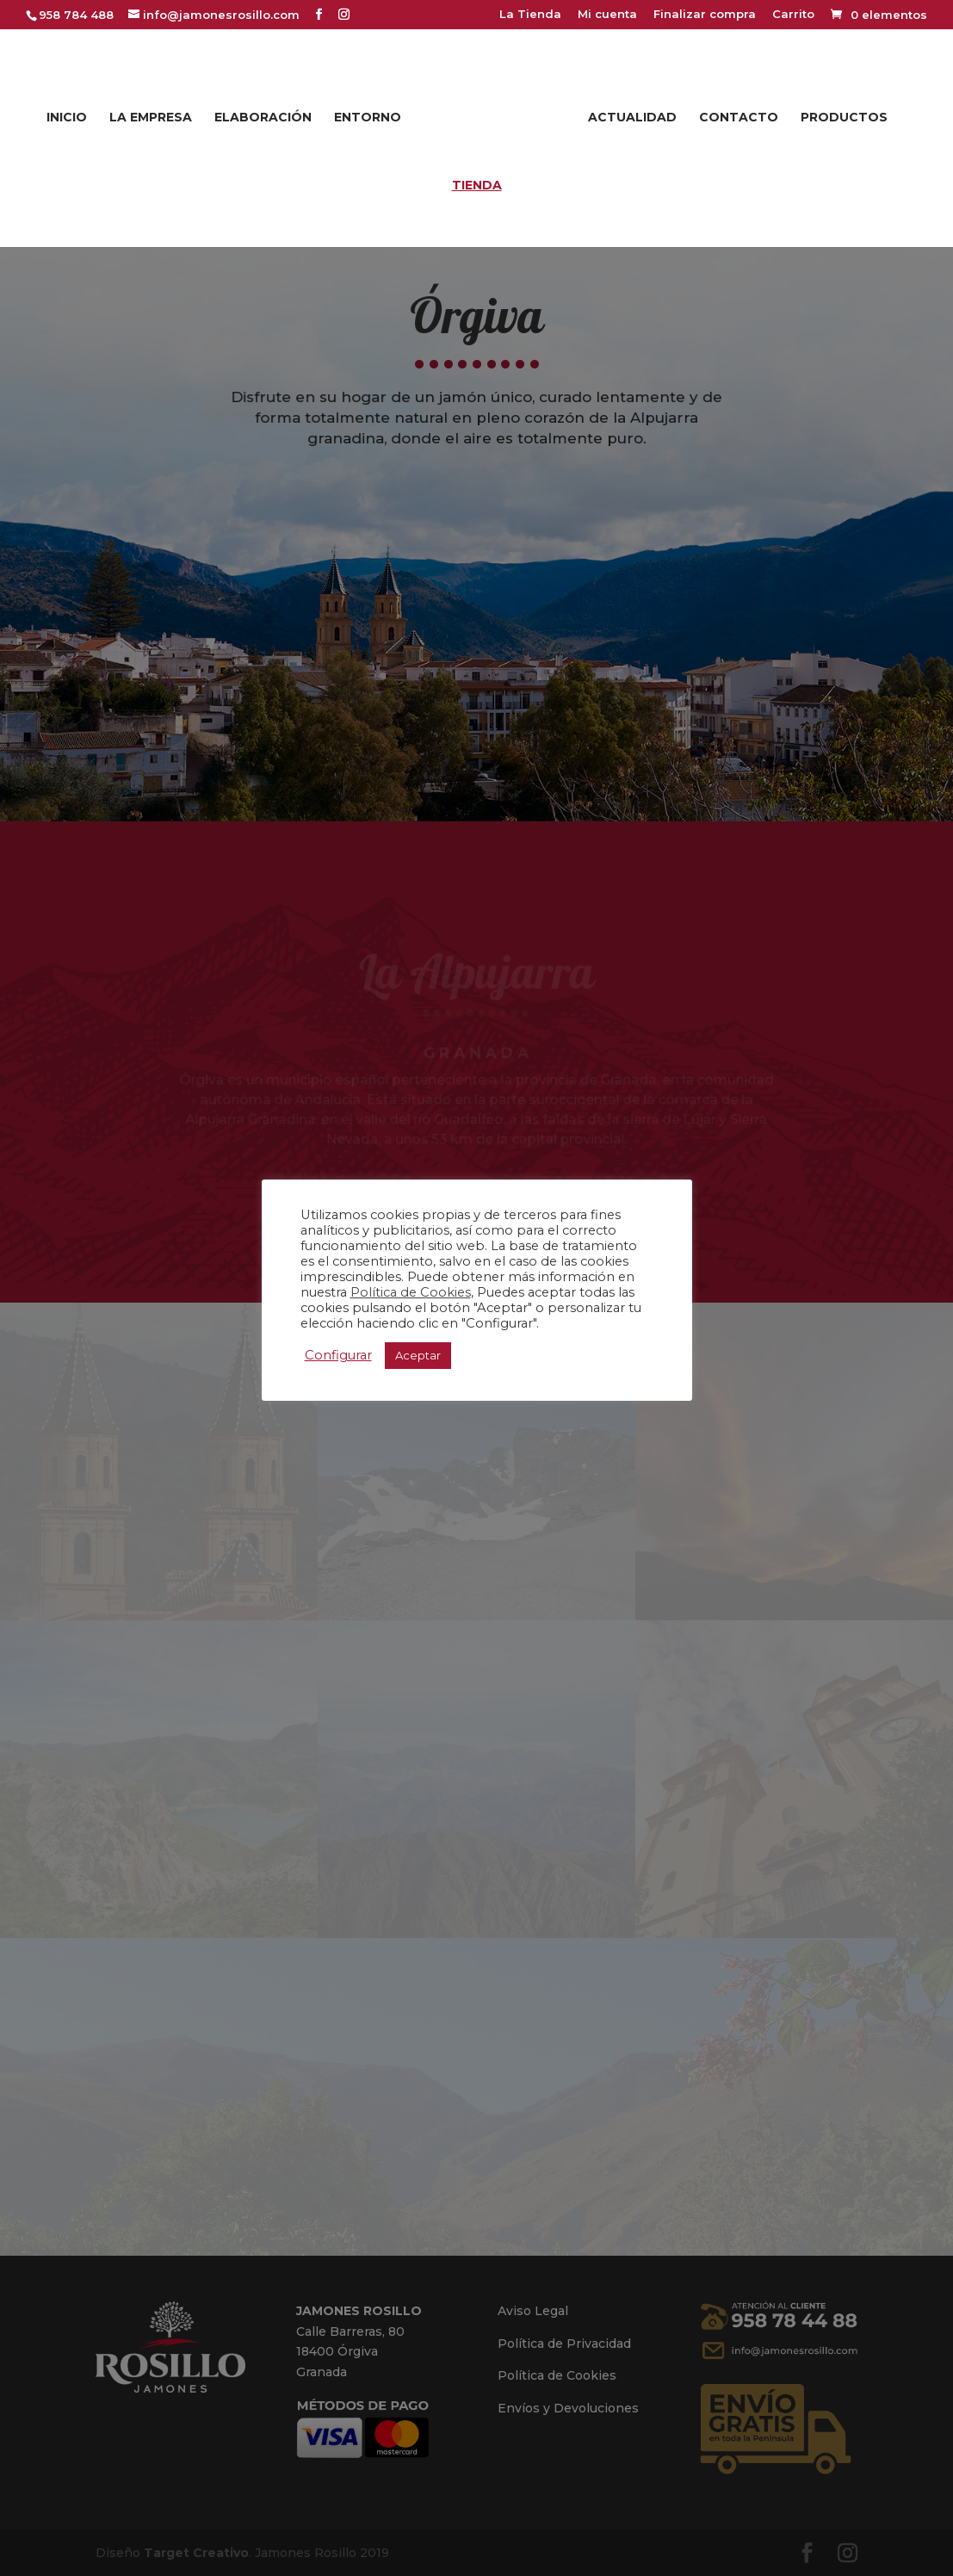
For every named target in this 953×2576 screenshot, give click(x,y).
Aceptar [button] (418, 1355)
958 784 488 (76, 15)
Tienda (477, 182)
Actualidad (627, 114)
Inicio (72, 114)
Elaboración (268, 114)
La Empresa (155, 114)
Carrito (793, 15)
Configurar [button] (338, 1355)
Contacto (733, 114)
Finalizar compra (704, 15)
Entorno (372, 114)
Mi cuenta (607, 15)
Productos (838, 114)
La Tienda (530, 15)
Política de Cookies (410, 1292)
